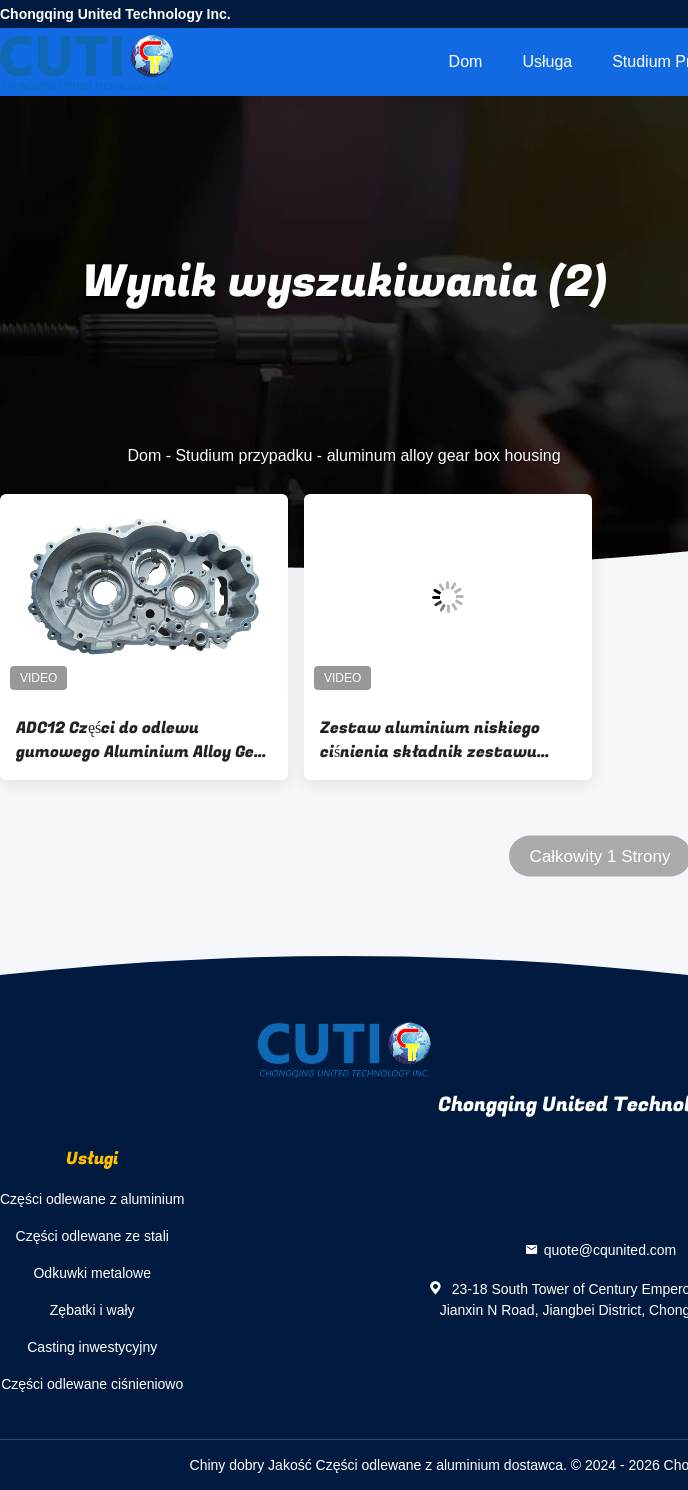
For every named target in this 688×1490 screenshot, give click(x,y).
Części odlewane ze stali (92, 1236)
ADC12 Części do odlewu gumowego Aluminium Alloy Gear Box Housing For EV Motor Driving (144, 740)
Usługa (547, 61)
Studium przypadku (243, 455)
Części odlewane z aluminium (92, 1199)
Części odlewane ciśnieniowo (92, 1384)
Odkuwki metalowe (92, 1273)
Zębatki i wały (92, 1310)
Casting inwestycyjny (92, 1347)
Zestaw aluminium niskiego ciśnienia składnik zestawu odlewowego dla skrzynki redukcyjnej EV (430, 740)
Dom (466, 61)
